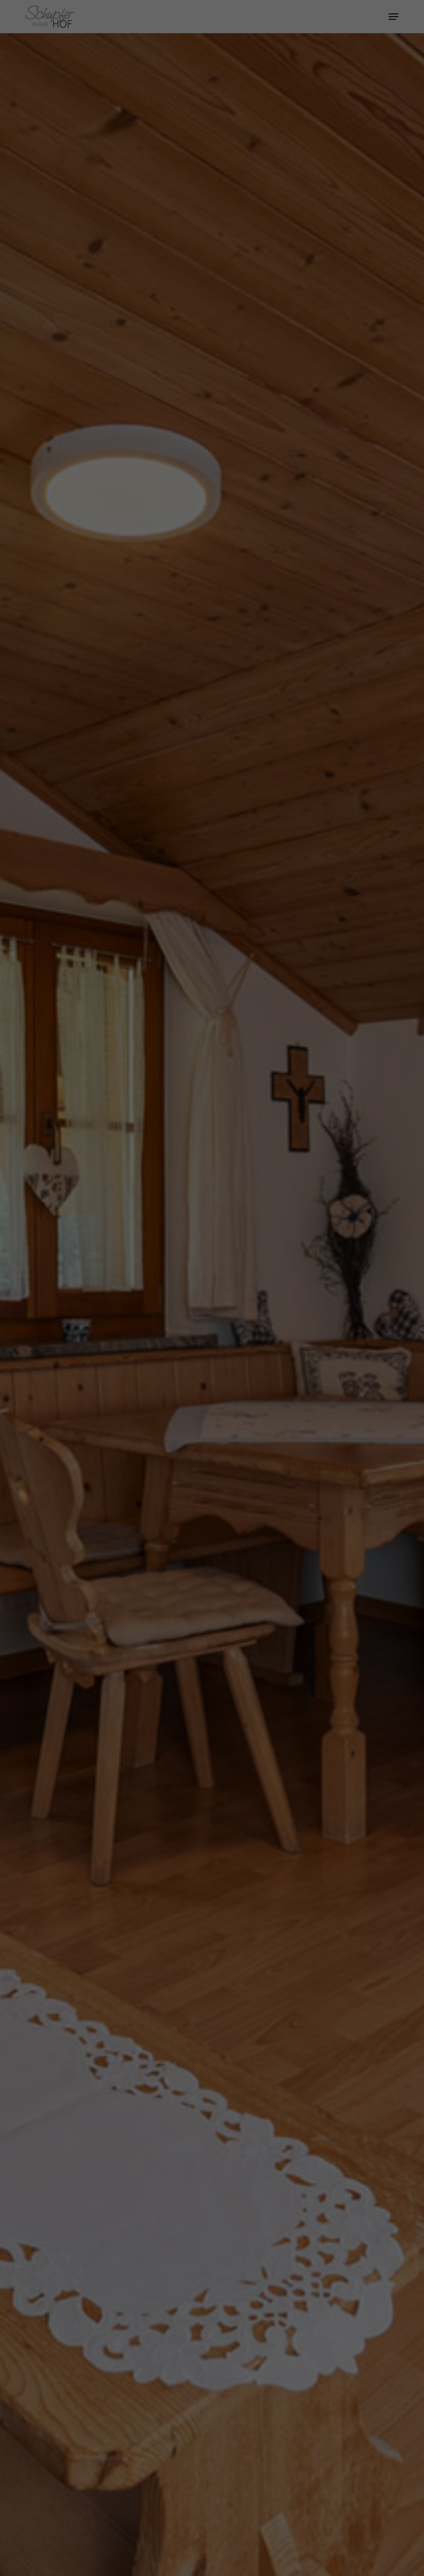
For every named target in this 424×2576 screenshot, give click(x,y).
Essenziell (116, 142)
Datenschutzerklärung (224, 112)
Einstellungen (188, 121)
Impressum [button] (258, 246)
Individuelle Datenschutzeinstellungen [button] (212, 226)
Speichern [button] (212, 199)
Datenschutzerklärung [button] (216, 246)
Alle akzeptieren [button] (212, 173)
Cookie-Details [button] (171, 246)
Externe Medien (293, 142)
